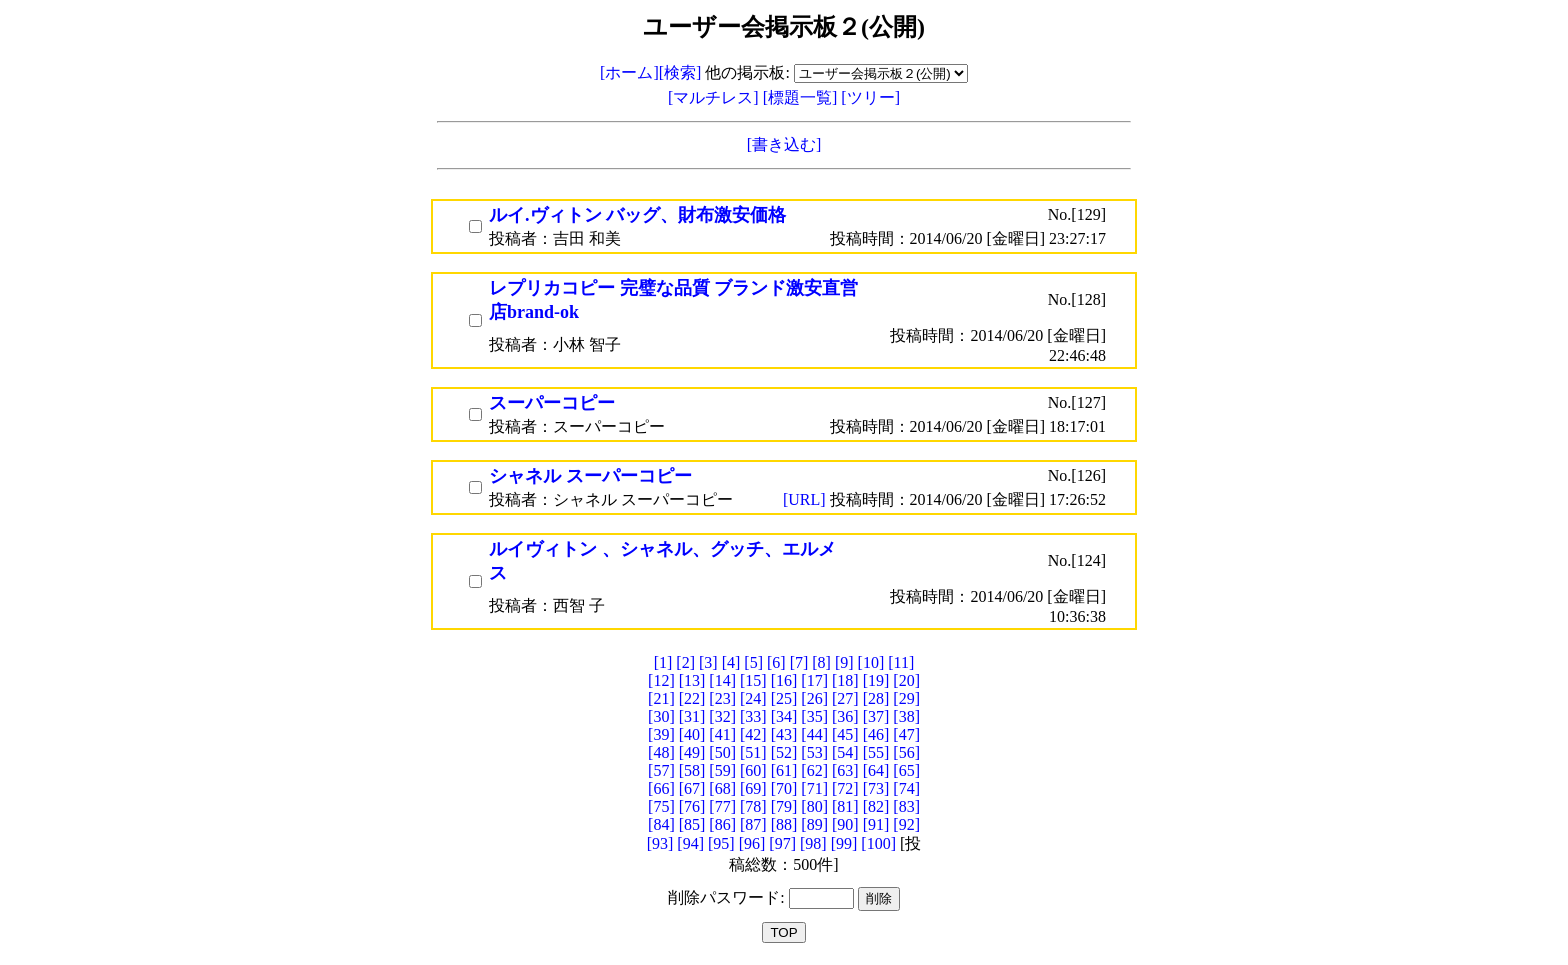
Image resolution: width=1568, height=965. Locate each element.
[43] (784, 734)
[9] (844, 662)
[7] (799, 662)
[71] (814, 788)
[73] (876, 788)
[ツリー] (870, 97)
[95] (721, 843)
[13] (692, 680)
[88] (784, 824)
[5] (753, 662)
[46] (876, 734)
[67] (692, 788)
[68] (722, 788)
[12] (661, 680)
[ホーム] (629, 72)
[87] (753, 824)
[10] (871, 662)
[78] (753, 806)
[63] (845, 770)
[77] (722, 806)
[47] (906, 734)
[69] (753, 788)
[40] (692, 734)
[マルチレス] (715, 97)
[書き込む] (784, 144)
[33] (753, 716)
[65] (906, 770)
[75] (661, 806)
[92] (906, 824)
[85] (692, 824)
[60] (753, 770)
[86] (722, 824)
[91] (876, 824)
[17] (814, 680)
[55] (876, 752)
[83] (906, 806)
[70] (784, 788)
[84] (661, 824)
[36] (845, 716)
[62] (814, 770)
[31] (692, 716)
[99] (844, 843)
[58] (692, 770)
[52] (784, 752)
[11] (901, 662)
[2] (685, 662)
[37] (876, 716)
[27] (845, 698)
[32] (722, 716)
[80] (814, 806)
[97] (782, 843)
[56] (906, 752)
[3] (708, 662)
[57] (661, 770)
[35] (814, 716)
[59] (722, 770)
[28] (876, 698)
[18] (845, 680)
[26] (814, 698)
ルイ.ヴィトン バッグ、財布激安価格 (637, 215)
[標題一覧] (802, 97)
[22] (692, 698)
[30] (661, 716)
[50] (722, 752)
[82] (876, 806)
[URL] (806, 499)
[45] (845, 734)
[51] (753, 752)
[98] (813, 843)
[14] (722, 680)
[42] (753, 734)
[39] (661, 734)
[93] (660, 843)
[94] (690, 843)
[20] (906, 680)
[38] (906, 716)
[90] (845, 824)
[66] (661, 788)
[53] (814, 752)
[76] (692, 806)
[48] (661, 752)
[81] (845, 806)
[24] (753, 698)
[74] (906, 788)
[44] (814, 734)
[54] (845, 752)
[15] (753, 680)
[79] (784, 806)
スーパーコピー (552, 403)
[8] (821, 662)
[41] (722, 734)
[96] (752, 843)
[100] (878, 843)
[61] (784, 770)
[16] (784, 680)
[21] (661, 698)
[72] (845, 788)
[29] (906, 698)
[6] (776, 662)
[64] (876, 770)
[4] (731, 662)
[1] (663, 662)
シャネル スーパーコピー (590, 476)
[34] (784, 716)
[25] (784, 698)
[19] (876, 680)
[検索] (680, 72)
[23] (722, 698)
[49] (692, 752)
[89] (814, 824)
